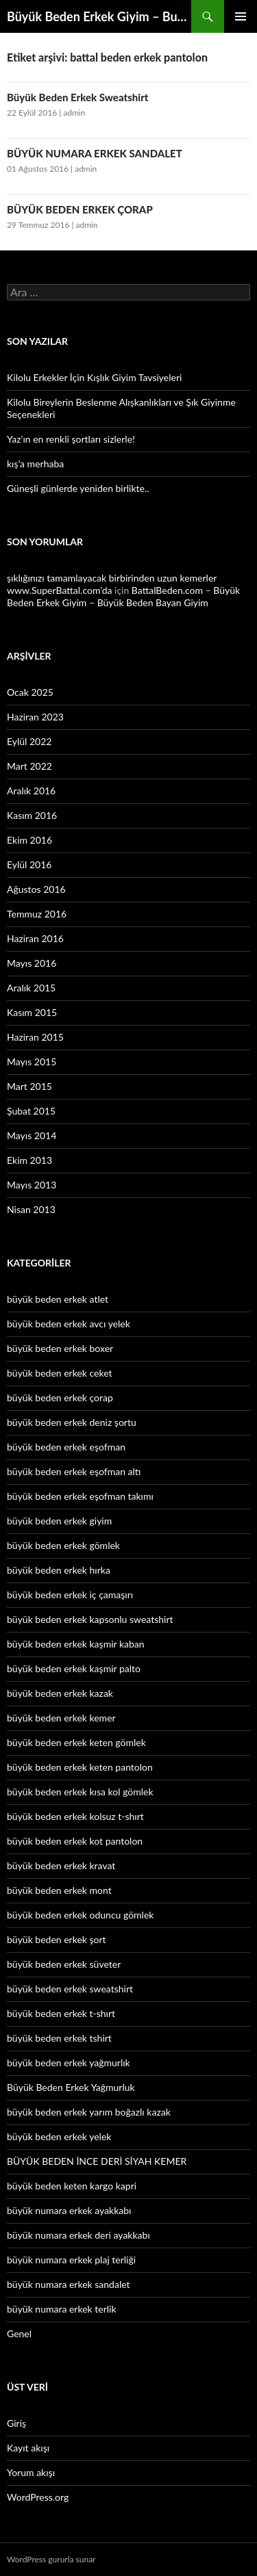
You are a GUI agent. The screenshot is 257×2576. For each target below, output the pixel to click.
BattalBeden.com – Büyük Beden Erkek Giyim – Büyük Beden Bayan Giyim (123, 596)
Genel (19, 2333)
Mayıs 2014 (31, 1135)
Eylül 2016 (29, 864)
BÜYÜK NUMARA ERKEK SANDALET (94, 153)
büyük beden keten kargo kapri (71, 2185)
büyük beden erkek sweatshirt (70, 1988)
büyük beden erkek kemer (61, 1717)
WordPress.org (38, 2497)
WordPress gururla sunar (51, 2559)
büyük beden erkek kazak (60, 1693)
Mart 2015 (29, 1086)
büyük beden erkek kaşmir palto (73, 1668)
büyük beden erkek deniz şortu (71, 1422)
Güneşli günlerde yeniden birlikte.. (78, 488)
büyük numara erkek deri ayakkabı (78, 2235)
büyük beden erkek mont (59, 1890)
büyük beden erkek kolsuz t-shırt (75, 1816)
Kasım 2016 (32, 815)
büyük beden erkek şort (56, 1939)
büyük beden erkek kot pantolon (75, 1841)
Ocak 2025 (30, 692)
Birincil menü (240, 16)
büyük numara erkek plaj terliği (71, 2259)
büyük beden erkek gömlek (63, 1545)
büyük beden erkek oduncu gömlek (80, 1915)
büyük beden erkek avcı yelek (68, 1323)
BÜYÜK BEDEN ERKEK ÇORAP (80, 209)
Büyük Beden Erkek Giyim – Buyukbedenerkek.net (99, 16)
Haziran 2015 (35, 1037)
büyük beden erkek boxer (60, 1348)
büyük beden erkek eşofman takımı (80, 1496)
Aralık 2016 (31, 790)
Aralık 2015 (31, 987)
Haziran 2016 (35, 938)
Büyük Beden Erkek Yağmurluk (71, 2087)
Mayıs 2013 (31, 1185)
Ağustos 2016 (36, 889)
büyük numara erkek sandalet (68, 2284)
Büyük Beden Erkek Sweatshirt (78, 97)
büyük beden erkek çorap (60, 1397)
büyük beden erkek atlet (57, 1299)
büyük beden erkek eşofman (66, 1447)
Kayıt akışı (28, 2448)
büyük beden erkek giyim (59, 1520)
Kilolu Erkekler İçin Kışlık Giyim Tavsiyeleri (94, 377)
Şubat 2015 (31, 1111)
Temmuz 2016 (36, 914)
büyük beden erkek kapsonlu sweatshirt (90, 1619)
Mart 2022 (29, 766)
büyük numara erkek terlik (62, 2309)
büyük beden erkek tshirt (59, 2038)
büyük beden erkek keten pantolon (80, 1767)
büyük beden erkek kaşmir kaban (76, 1644)
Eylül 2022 (29, 741)
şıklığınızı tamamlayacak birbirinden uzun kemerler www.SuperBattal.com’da (112, 584)
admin (74, 112)
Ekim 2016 (29, 840)
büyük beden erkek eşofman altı (73, 1471)
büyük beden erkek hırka (58, 1570)
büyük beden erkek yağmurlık (68, 2062)
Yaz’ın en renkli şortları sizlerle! (71, 439)
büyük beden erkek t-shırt (61, 2013)
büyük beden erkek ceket (59, 1373)
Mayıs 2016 (31, 963)
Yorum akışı (31, 2472)
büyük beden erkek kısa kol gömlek (80, 1791)
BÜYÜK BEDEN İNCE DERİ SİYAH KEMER (96, 2161)
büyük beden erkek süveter (64, 1964)
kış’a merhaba (35, 463)
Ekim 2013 (29, 1160)
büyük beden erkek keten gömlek (76, 1742)
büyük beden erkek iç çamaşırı (70, 1594)
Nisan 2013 (31, 1209)
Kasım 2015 (32, 1012)
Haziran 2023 (35, 717)
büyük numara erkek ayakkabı (69, 2210)
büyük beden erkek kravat (61, 1865)
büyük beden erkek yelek (59, 2136)
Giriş (16, 2423)
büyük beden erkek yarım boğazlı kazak (89, 2112)
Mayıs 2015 (31, 1061)
